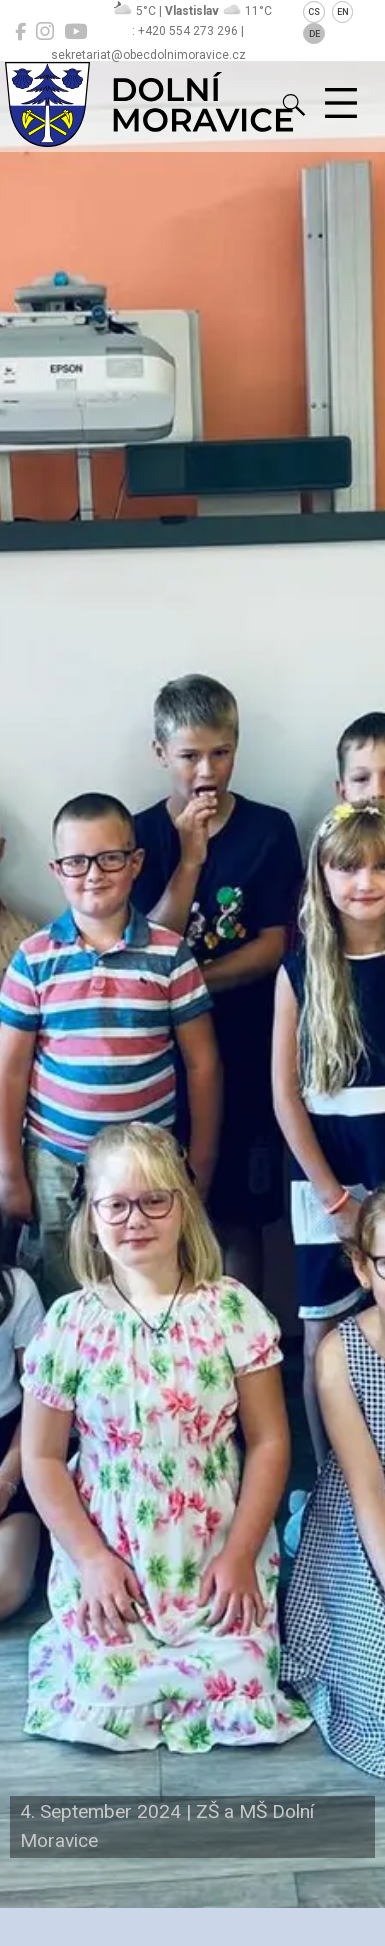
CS (314, 12)
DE (314, 34)
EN (343, 12)
